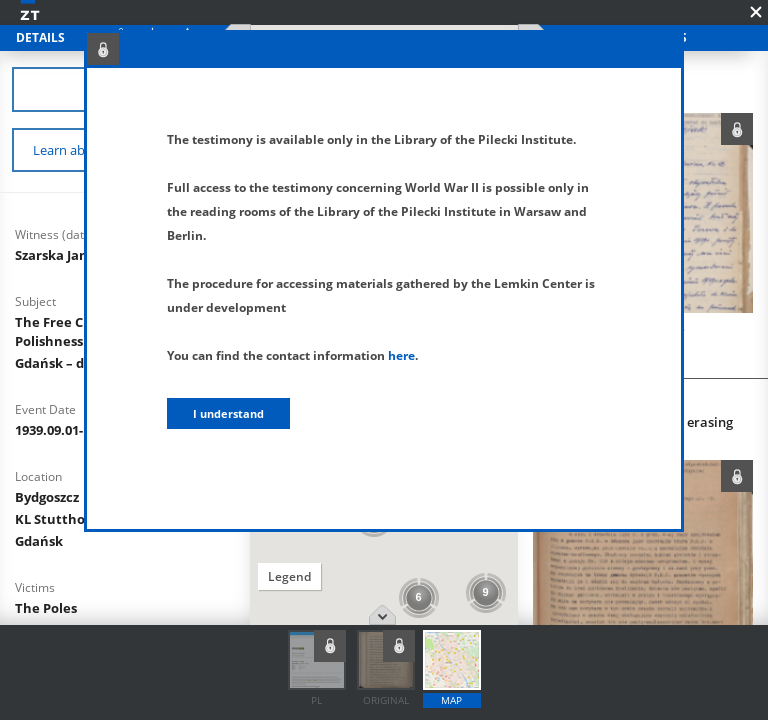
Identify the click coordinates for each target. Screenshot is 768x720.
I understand (228, 413)
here (401, 355)
